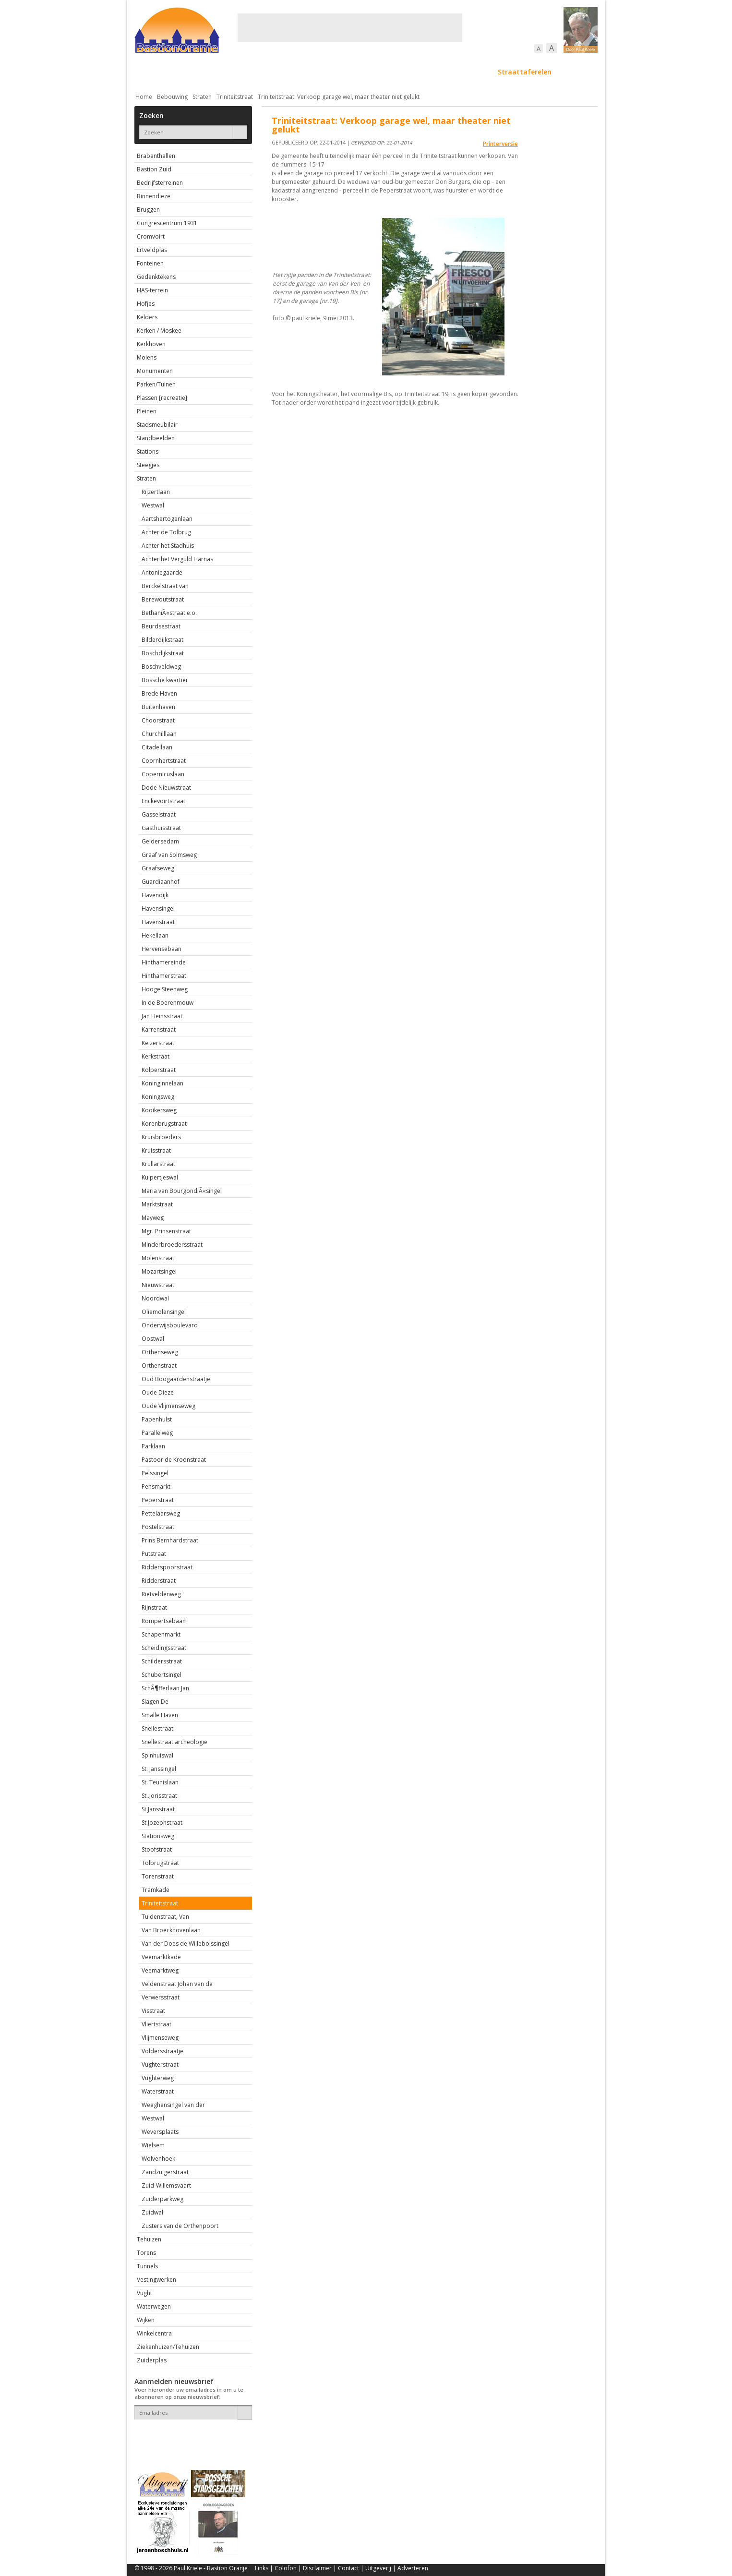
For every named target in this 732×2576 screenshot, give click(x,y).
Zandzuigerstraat (165, 2172)
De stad (186, 71)
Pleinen (146, 411)
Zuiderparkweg (162, 2199)
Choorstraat (158, 720)
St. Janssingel (159, 1769)
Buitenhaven (158, 707)
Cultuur (323, 71)
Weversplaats (160, 2132)
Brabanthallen (156, 156)
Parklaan (153, 1446)
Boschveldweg (161, 666)
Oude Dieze (158, 1392)
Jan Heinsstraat (162, 1016)
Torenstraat (158, 1876)
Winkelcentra (154, 2333)
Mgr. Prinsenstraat (166, 1231)
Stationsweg (158, 1836)
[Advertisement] (350, 27)
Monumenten (155, 371)
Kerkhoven (151, 344)
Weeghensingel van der (173, 2105)
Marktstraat (157, 1204)
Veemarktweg (160, 1970)
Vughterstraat (160, 2064)
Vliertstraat (156, 2024)
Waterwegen (154, 2306)
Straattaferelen (525, 71)
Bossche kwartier (165, 680)
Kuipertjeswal (160, 1177)
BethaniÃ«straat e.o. (169, 613)
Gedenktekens (156, 277)
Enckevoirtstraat (163, 801)
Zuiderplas (152, 2360)
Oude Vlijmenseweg (168, 1406)
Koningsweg (158, 1097)
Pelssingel (155, 1473)
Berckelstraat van (165, 586)
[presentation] (190, 2436)
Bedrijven (364, 71)
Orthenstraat (159, 1365)
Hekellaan (155, 935)
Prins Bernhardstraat (170, 1540)
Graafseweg (158, 868)
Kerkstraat (155, 1056)
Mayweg (153, 1218)
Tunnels (147, 2266)
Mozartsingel (159, 1271)
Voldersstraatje (162, 2051)
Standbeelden (156, 438)
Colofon (286, 2568)
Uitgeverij (378, 2568)
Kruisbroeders (161, 1137)
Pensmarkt (156, 1486)
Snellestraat (157, 1728)
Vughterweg (158, 2078)
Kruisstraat (156, 1150)
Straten (202, 97)
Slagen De (155, 1701)
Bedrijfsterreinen (160, 183)
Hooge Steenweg (165, 989)
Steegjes (148, 465)
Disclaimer (317, 2568)
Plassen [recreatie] (162, 398)
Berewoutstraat (163, 599)
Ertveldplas (152, 250)
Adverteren (412, 2568)
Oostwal (153, 1339)
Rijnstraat (154, 1607)
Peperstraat (158, 1500)
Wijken (146, 2320)
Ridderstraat (159, 1581)
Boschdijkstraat (163, 653)
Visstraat (153, 2011)
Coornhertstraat (164, 761)
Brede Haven (159, 693)
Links (261, 2568)
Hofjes (146, 304)
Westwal (153, 505)
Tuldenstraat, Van (165, 1917)
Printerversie (500, 144)
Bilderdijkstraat (162, 640)
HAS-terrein (152, 290)
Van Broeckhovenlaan (171, 1930)
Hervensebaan (161, 949)
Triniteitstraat (234, 97)
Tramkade (155, 1890)
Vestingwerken (156, 2279)
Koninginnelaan (162, 1083)
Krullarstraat (158, 1164)
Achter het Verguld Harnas (177, 559)
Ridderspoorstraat (167, 1567)
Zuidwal (152, 2212)
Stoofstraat (157, 1849)
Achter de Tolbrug (166, 532)
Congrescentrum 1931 (167, 223)
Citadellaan (157, 747)
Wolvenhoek (158, 2159)
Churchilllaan (159, 734)
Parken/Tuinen (156, 384)
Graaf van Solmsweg (169, 855)
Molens (146, 357)
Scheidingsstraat (164, 1648)
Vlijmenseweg (160, 2038)
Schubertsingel (161, 1675)
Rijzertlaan (156, 492)
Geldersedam (160, 841)
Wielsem (153, 2145)
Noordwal (155, 1298)
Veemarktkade (161, 1957)
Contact (348, 2568)
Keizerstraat (158, 1043)
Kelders (147, 317)
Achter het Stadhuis (168, 546)
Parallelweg (157, 1433)
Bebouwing (231, 71)
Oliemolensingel (164, 1312)
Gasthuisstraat (161, 828)
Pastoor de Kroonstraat (174, 1460)
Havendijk (155, 895)
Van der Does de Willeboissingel (185, 1943)
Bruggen (148, 209)
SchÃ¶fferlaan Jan (165, 1688)
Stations (147, 451)
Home (143, 97)
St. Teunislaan (160, 1782)
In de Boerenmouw (167, 1003)
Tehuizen (149, 2239)
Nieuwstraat (158, 1285)
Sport (474, 71)
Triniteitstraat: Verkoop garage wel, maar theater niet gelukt (339, 97)
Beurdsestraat (161, 626)
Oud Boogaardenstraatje (176, 1379)
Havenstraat (158, 922)
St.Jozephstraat (162, 1822)
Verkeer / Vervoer (422, 71)
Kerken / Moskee (159, 330)
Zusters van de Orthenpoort (180, 2226)
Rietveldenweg (161, 1594)
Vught (144, 2293)
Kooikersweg (159, 1110)
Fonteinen (150, 263)
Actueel (146, 71)
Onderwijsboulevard (170, 1325)
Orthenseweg (160, 1352)
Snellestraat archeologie (174, 1742)
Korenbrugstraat (164, 1123)
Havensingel (158, 908)
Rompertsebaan (164, 1621)
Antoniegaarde (162, 572)
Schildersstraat (162, 1661)
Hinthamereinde (164, 962)
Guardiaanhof (161, 882)
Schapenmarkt (161, 1634)
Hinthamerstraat (164, 976)
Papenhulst (157, 1419)
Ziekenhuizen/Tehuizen (168, 2347)
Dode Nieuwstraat (166, 787)
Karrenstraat (159, 1029)
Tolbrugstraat (160, 1863)
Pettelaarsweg (161, 1513)
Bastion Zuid (154, 169)
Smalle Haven (160, 1715)
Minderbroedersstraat (172, 1244)
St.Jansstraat (158, 1809)
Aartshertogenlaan (167, 519)
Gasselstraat (159, 814)
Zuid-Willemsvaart (166, 2185)
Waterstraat (158, 2091)
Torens (146, 2253)
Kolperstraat (159, 1070)
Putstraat (154, 1554)
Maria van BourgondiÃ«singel (182, 1191)
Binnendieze (153, 196)
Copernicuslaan (163, 774)
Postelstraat (158, 1527)
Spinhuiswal (157, 1755)
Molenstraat (158, 1258)
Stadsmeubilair (157, 425)
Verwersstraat (161, 1997)
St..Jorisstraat (159, 1796)
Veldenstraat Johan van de (177, 1984)
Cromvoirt (151, 236)
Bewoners (280, 71)
